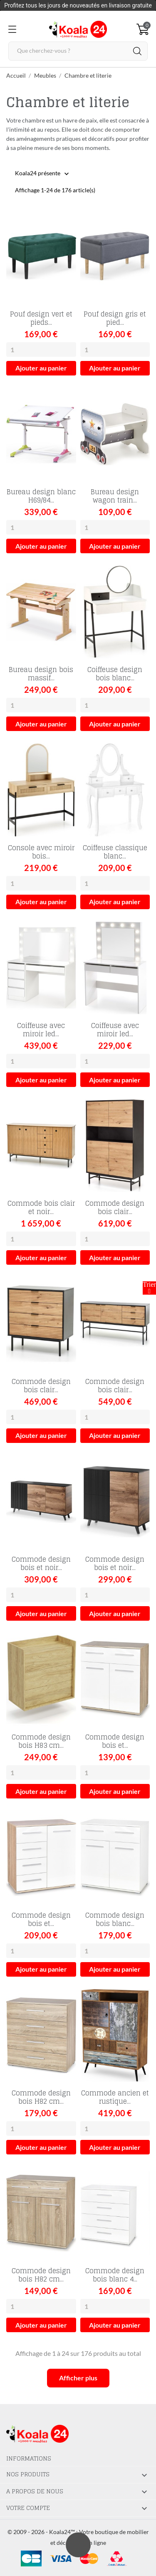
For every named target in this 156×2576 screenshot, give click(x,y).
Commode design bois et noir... (41, 1563)
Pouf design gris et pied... (115, 318)
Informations (28, 2458)
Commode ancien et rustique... (115, 2097)
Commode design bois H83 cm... (41, 1741)
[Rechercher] (78, 51)
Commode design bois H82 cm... (41, 2097)
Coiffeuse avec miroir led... (41, 1029)
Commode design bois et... (114, 1741)
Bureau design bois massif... (41, 673)
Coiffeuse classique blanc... (115, 852)
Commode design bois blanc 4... (114, 2275)
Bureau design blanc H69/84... (41, 496)
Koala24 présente (37, 173)
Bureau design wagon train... (115, 496)
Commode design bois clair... (114, 1207)
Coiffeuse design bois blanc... (114, 673)
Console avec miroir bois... (41, 852)
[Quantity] (41, 349)
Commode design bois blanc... (114, 1919)
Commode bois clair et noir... (41, 1207)
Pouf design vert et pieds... (41, 318)
